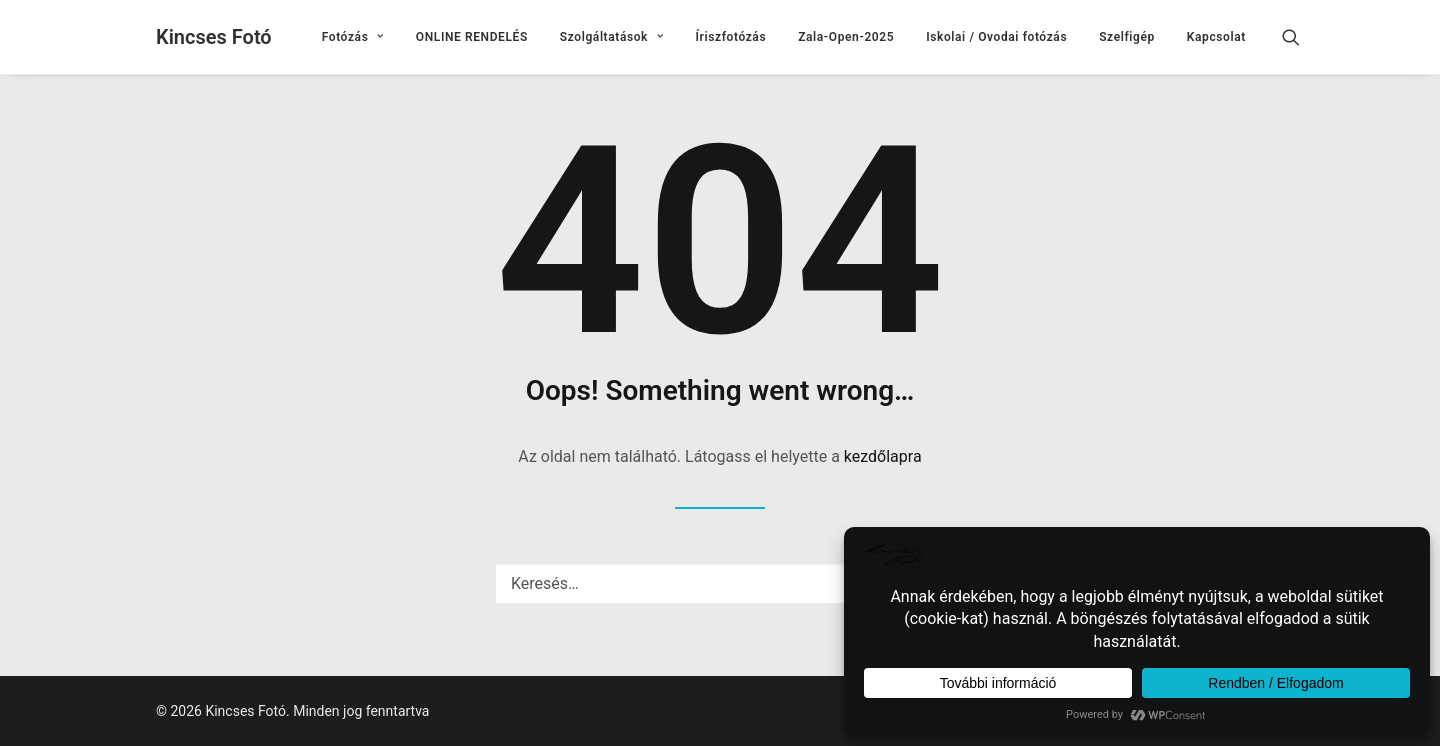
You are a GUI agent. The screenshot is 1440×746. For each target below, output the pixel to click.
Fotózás (353, 37)
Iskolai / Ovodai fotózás (996, 37)
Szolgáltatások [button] (612, 37)
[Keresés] (720, 583)
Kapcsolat (1216, 37)
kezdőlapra (883, 456)
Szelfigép (1127, 37)
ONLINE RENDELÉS (472, 37)
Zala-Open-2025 (846, 37)
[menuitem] (353, 37)
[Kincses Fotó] (214, 37)
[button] (1300, 37)
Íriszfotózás (731, 37)
